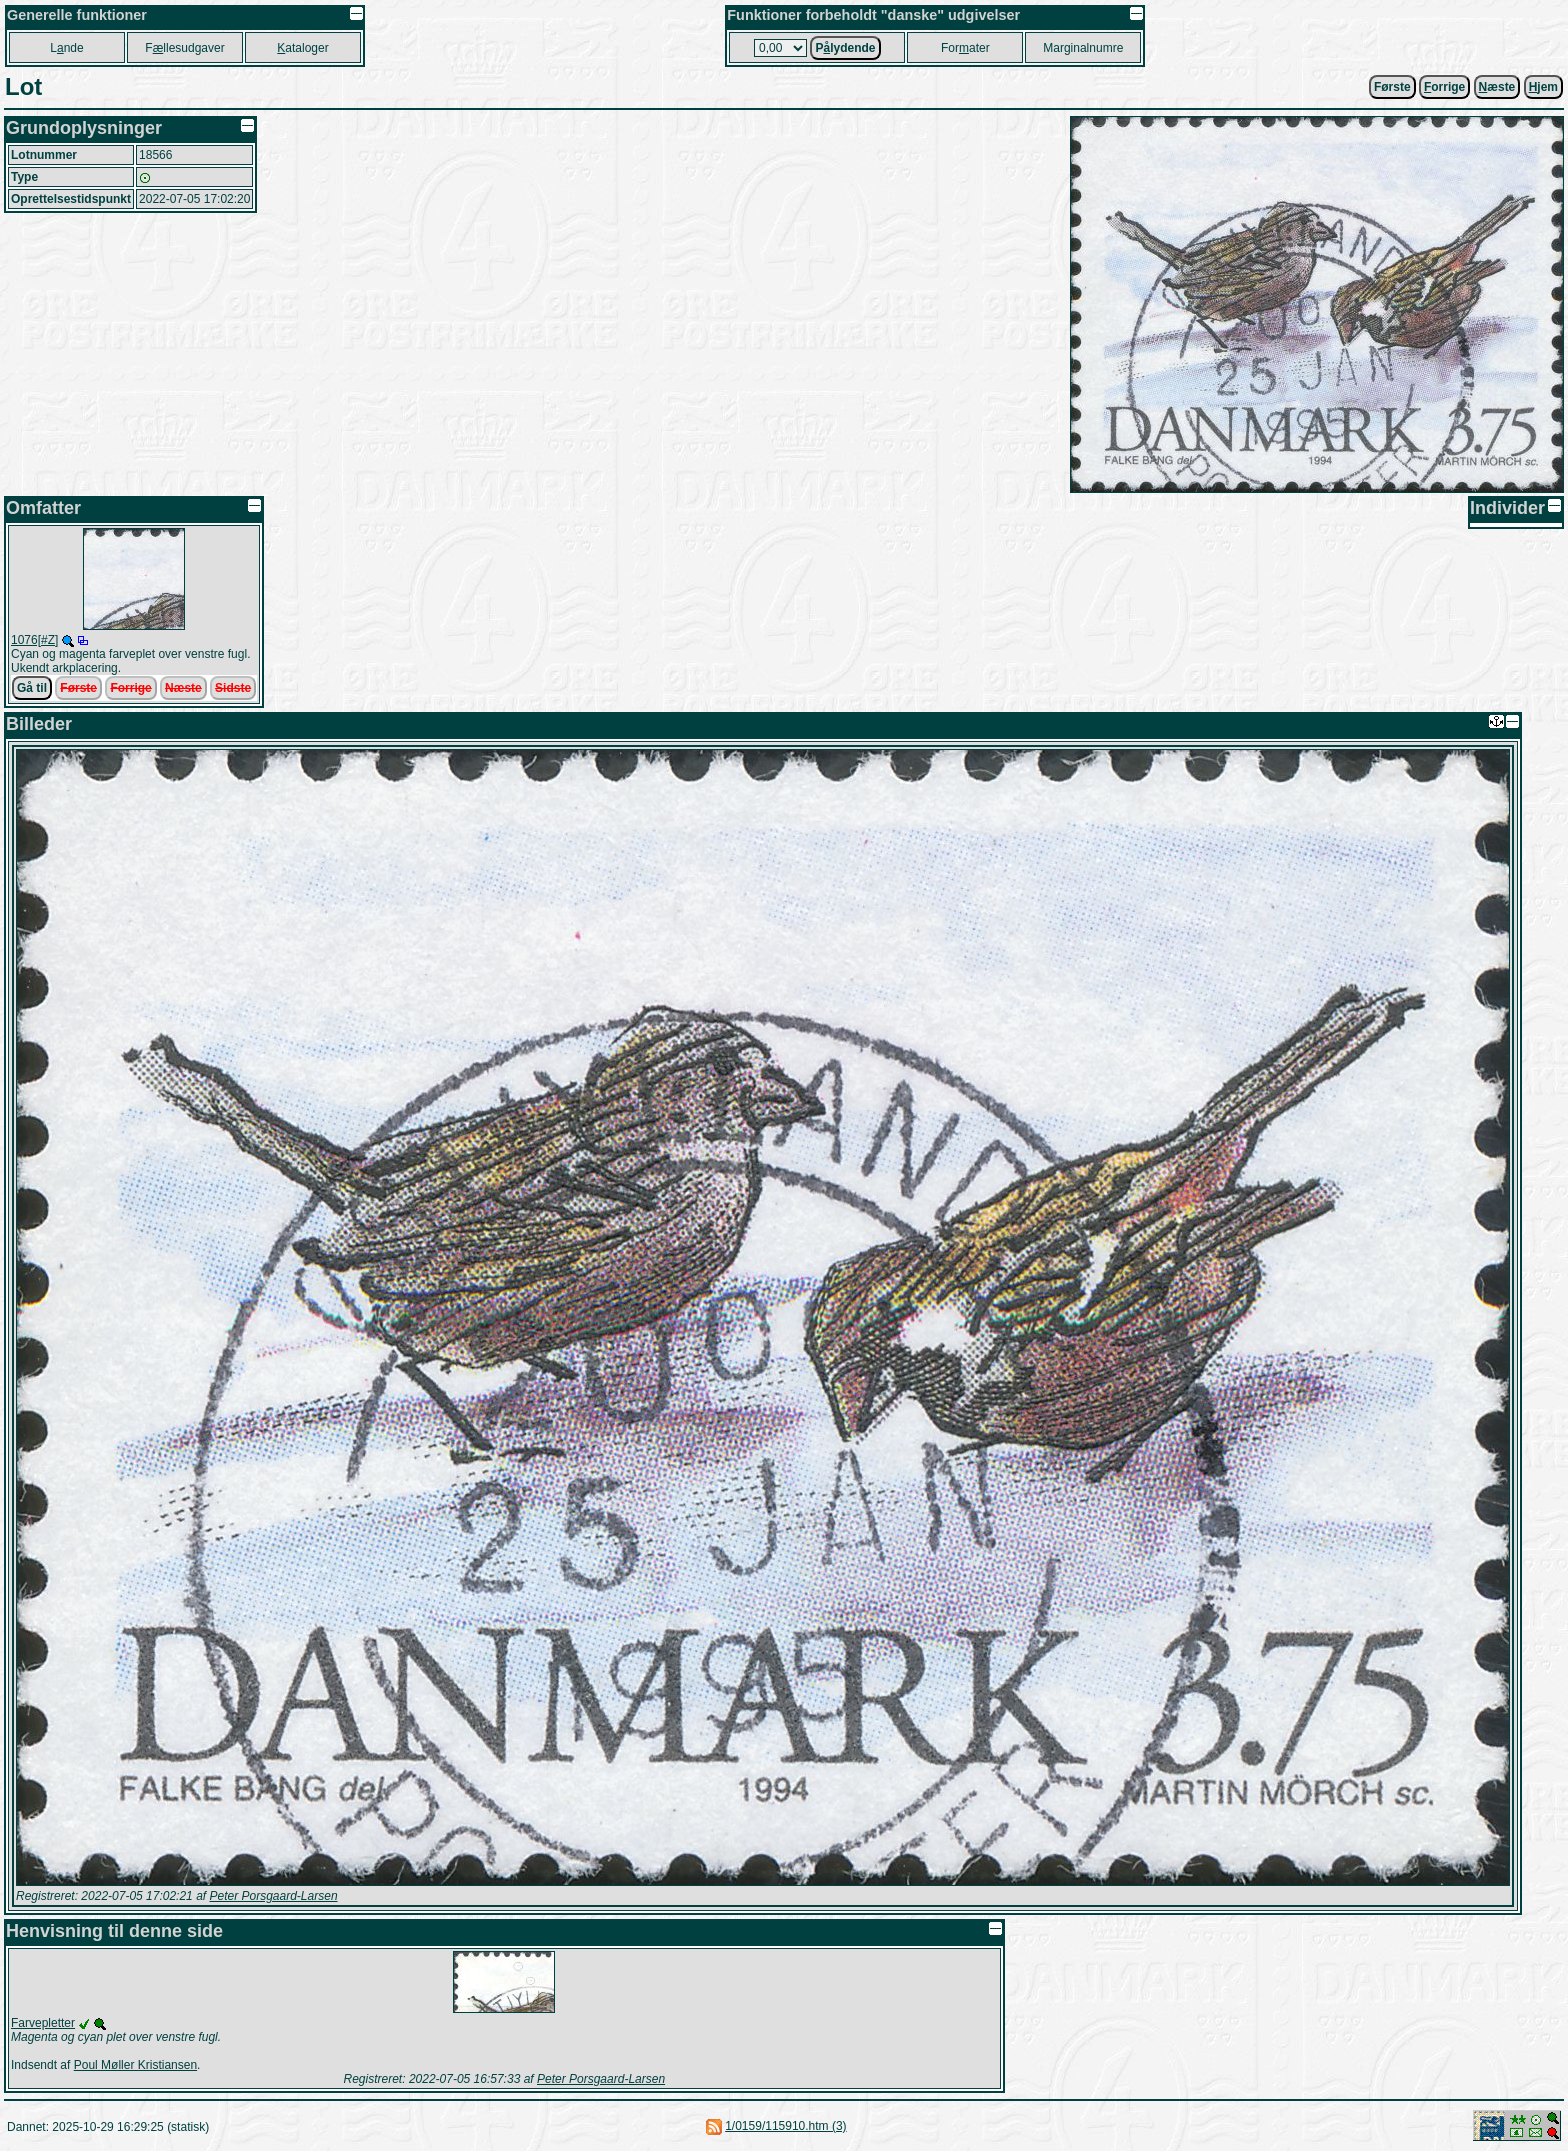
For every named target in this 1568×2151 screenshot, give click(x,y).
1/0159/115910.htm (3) (785, 2126)
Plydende (845, 48)
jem (1543, 87)
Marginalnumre (1083, 48)
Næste (183, 688)
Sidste (233, 688)
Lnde (66, 48)
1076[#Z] (34, 640)
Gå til (32, 688)
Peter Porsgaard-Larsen (273, 1896)
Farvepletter (43, 2023)
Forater (965, 48)
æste (1497, 87)
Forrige (130, 688)
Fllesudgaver (184, 48)
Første (1392, 87)
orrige (1444, 87)
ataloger (302, 48)
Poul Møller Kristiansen (135, 2065)
